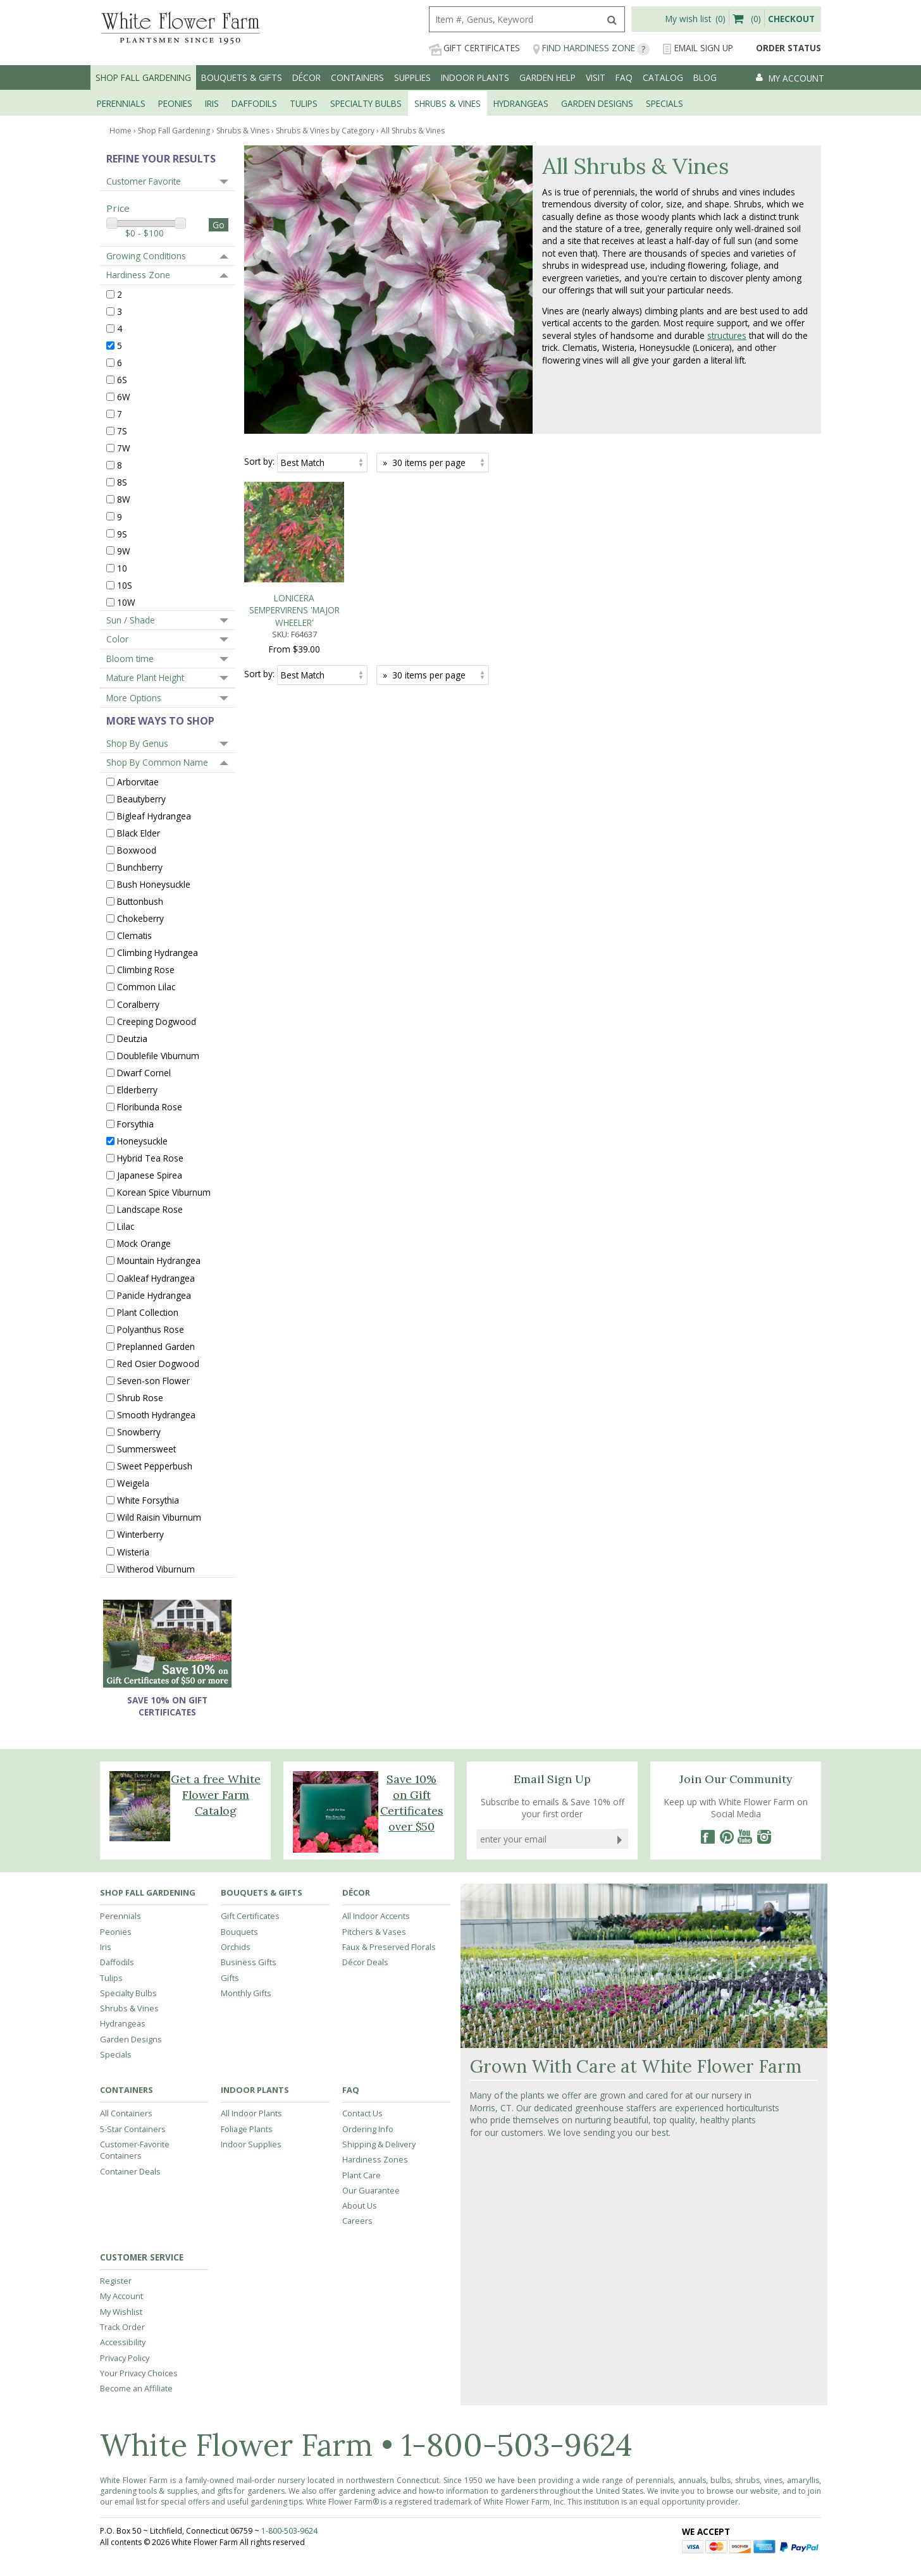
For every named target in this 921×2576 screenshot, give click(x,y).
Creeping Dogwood (156, 1021)
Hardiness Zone (138, 275)
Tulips (111, 1978)
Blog (705, 77)
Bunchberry (140, 867)
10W (126, 602)
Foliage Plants (247, 2129)
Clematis (134, 935)
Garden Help (547, 77)
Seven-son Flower (153, 1381)
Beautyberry (141, 798)
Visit (595, 77)
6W (123, 397)
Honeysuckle (142, 1141)
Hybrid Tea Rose (150, 1158)
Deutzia (132, 1038)
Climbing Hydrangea (157, 953)
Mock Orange (144, 1243)
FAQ (624, 77)
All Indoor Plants (251, 2113)
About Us (359, 2205)
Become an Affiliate (136, 2388)
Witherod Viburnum (156, 1568)
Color (117, 639)
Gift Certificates (474, 48)
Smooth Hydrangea (156, 1415)
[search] (515, 19)
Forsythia (135, 1124)
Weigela (133, 1483)
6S (122, 380)
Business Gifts (248, 1962)
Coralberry (138, 1004)
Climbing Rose (146, 970)
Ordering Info (367, 2129)
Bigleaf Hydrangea (154, 816)
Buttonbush (140, 901)
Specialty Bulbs (128, 1993)
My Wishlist (121, 2311)
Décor (306, 77)
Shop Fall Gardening (143, 77)
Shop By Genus (137, 743)
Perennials (120, 1916)
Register (116, 2280)
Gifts (230, 1978)
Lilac (125, 1226)
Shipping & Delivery (379, 2144)
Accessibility (122, 2342)
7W (123, 448)
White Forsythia (148, 1500)
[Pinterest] (726, 1837)
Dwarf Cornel (144, 1072)
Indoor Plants (475, 77)
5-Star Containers (133, 2129)
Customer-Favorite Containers (135, 2149)
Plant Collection (147, 1312)
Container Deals (130, 2171)
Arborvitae (138, 781)
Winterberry (140, 1534)
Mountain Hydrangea (159, 1260)
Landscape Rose (150, 1209)
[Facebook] (707, 1837)
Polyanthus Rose (150, 1329)
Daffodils (117, 1962)
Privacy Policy (124, 2358)
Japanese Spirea (149, 1175)
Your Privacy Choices (139, 2373)
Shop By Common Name (157, 762)
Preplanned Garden (156, 1346)
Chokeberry (140, 918)
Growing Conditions (146, 256)
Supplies (412, 77)
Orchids (235, 1947)
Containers (357, 77)
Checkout (791, 19)
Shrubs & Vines (129, 2008)
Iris (105, 1947)
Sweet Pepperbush (154, 1466)
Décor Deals (365, 1962)
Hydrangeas (122, 2023)
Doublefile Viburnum (158, 1055)
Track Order (122, 2327)
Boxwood (136, 850)
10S (124, 585)
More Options (133, 698)
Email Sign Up (697, 48)
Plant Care (361, 2175)
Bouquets (239, 1931)
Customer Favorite (143, 181)
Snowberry (139, 1432)
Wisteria (133, 1551)
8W (123, 499)
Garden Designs (131, 2039)
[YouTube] (745, 1837)
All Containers (126, 2113)
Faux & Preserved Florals (389, 1947)
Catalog (663, 77)
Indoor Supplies (251, 2144)
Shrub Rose (140, 1398)
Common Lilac (146, 987)
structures (726, 335)
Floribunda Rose (149, 1107)
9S (122, 533)
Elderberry (137, 1090)
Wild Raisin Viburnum (159, 1517)
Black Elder (138, 833)
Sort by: (259, 461)
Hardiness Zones (375, 2159)
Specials (116, 2054)
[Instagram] (764, 1837)
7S (122, 431)
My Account (121, 2296)
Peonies (116, 1931)
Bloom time (130, 659)
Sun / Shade (130, 620)
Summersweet (146, 1449)
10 (122, 567)
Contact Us (362, 2113)
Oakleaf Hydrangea (156, 1278)
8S (122, 482)
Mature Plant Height (145, 678)
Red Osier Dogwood (158, 1364)
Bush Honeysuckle (153, 884)
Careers (357, 2220)
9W (123, 550)
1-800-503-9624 (517, 2445)
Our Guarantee (371, 2190)
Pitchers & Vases (374, 1931)
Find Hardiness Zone (591, 48)
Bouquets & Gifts (241, 77)
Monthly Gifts (246, 1993)
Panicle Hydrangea (154, 1295)
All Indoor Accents (376, 1916)
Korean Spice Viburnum (164, 1192)
